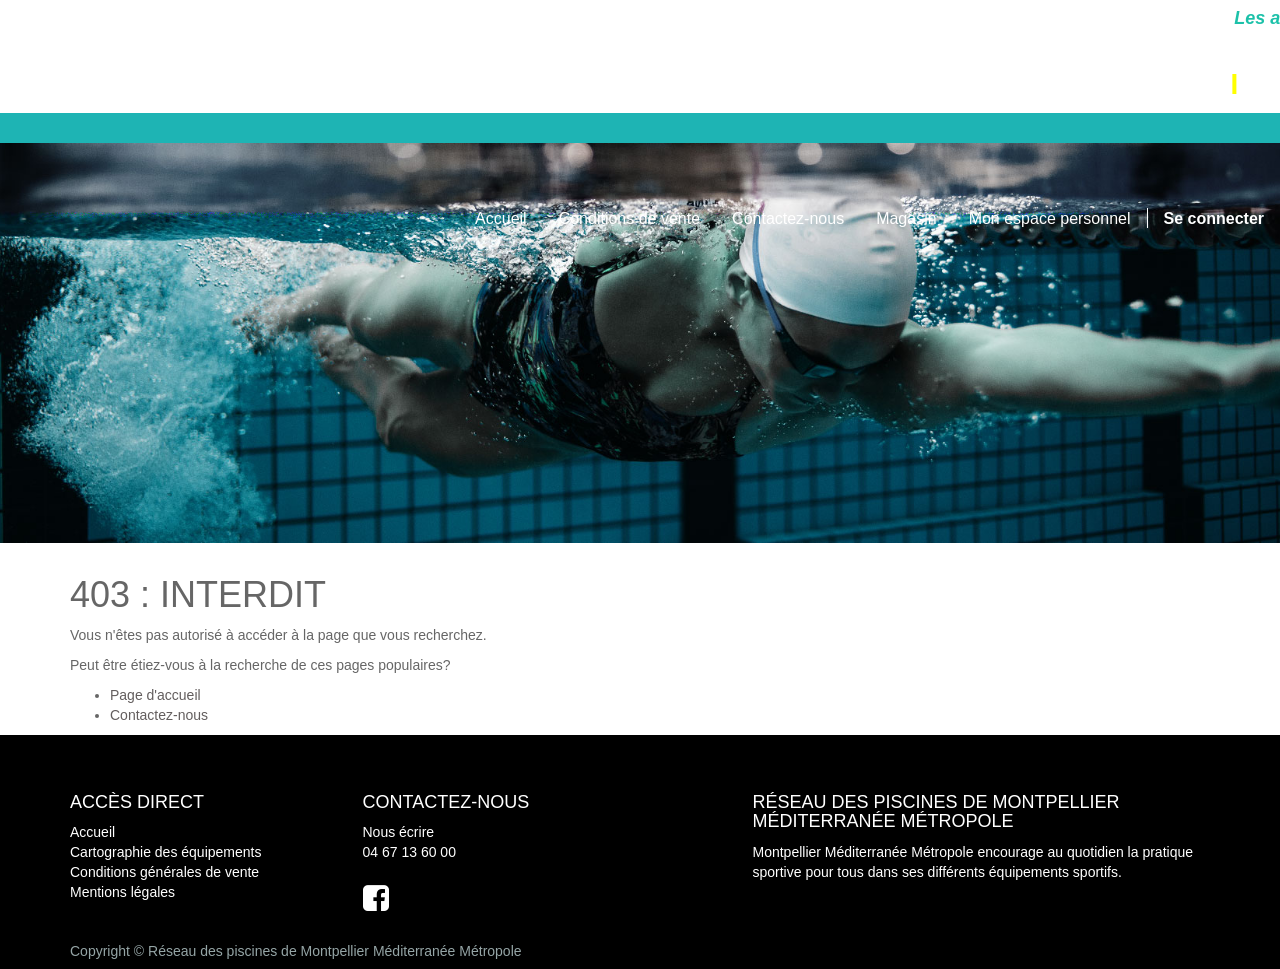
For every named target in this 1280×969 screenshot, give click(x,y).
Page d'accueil (155, 695)
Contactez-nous (159, 715)
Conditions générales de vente (164, 872)
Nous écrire (399, 832)
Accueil (92, 832)
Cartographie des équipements (165, 852)
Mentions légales (122, 892)
